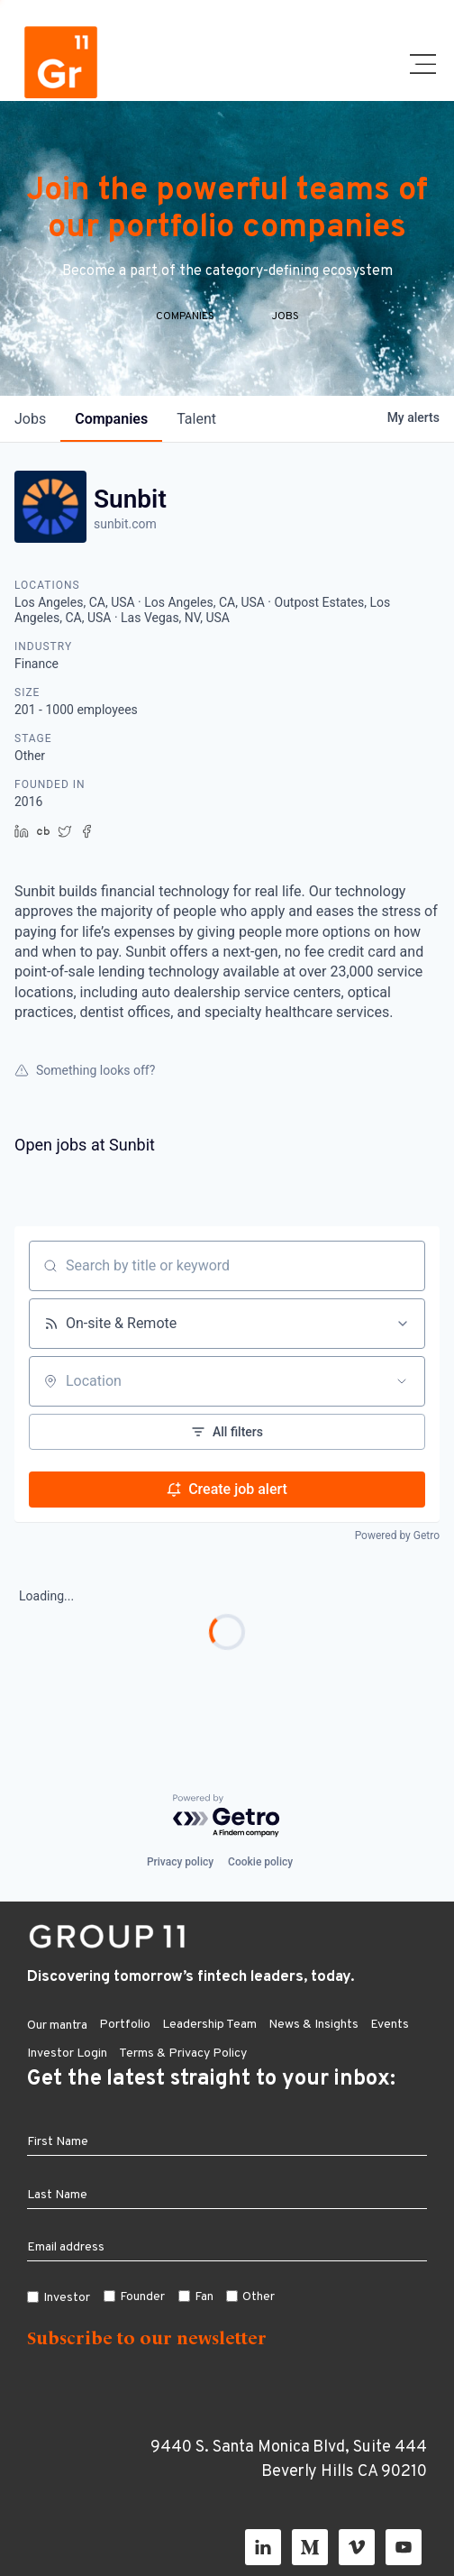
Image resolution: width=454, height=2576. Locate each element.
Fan (204, 2297)
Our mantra (57, 2025)
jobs (30, 418)
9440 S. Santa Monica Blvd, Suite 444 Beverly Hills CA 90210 (288, 2459)
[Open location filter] (402, 1381)
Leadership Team (209, 2024)
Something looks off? (84, 1070)
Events (389, 2024)
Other (258, 2297)
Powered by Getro (397, 1535)
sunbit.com (125, 524)
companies (111, 418)
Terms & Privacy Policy (183, 2053)
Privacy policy (180, 1862)
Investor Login (67, 2053)
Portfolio (124, 2024)
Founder (142, 2297)
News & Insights (313, 2024)
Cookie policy (260, 1862)
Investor (66, 2298)
